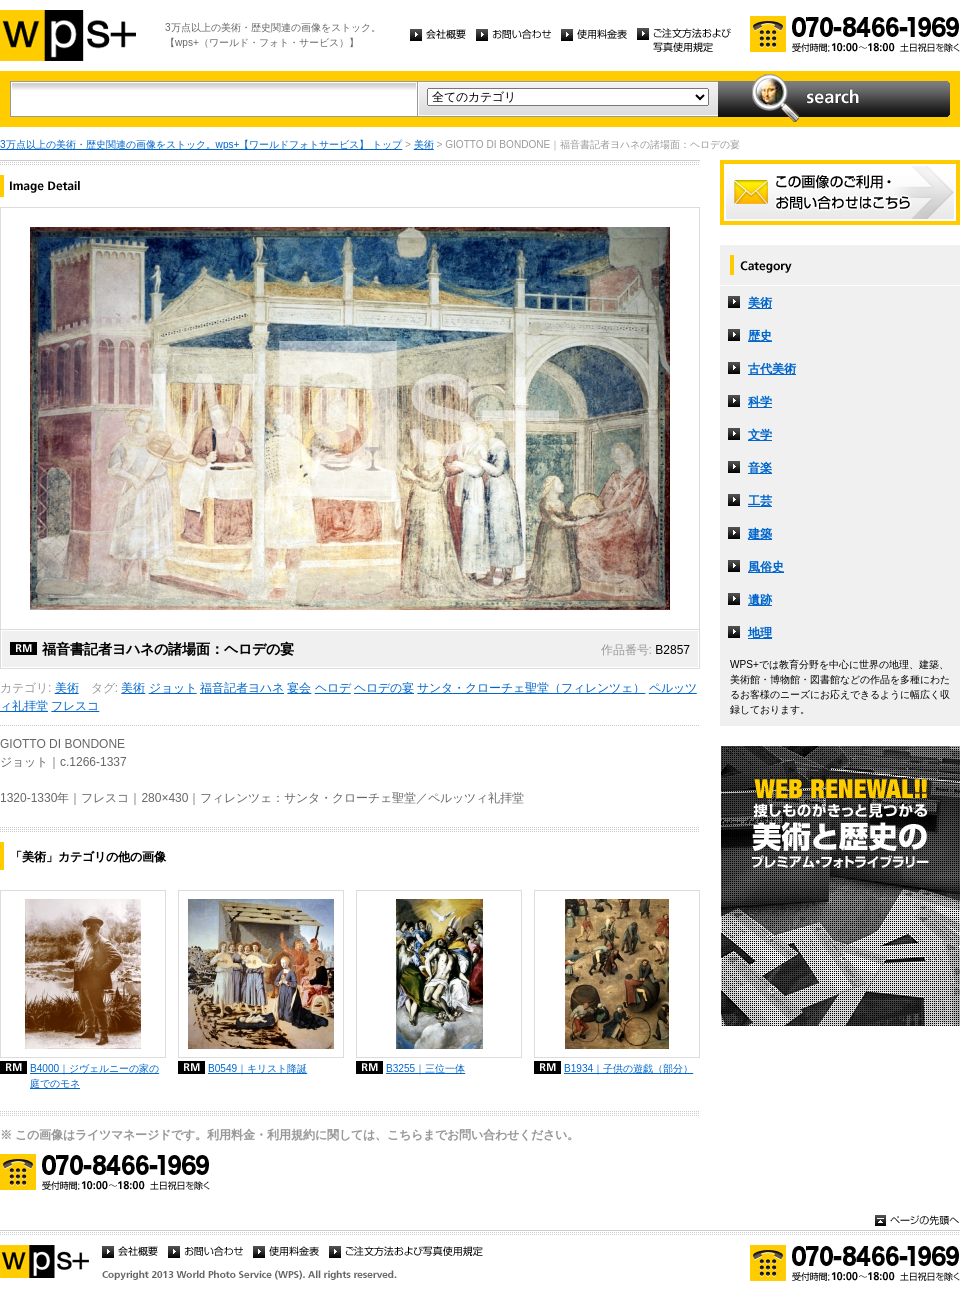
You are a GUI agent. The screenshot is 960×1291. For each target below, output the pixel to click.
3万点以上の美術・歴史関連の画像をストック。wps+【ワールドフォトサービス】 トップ (201, 144)
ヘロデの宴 (384, 688)
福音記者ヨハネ (242, 688)
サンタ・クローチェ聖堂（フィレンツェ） (531, 688)
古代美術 (772, 369)
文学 (760, 435)
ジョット (173, 688)
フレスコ (75, 706)
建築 (760, 534)
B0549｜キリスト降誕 (257, 1068)
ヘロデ (333, 688)
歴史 (760, 336)
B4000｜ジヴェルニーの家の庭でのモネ (94, 1076)
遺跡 (760, 600)
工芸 (760, 501)
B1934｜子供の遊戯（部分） (628, 1068)
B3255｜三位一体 (425, 1068)
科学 (760, 402)
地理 (760, 633)
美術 (424, 144)
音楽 (760, 468)
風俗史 (766, 567)
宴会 (299, 688)
